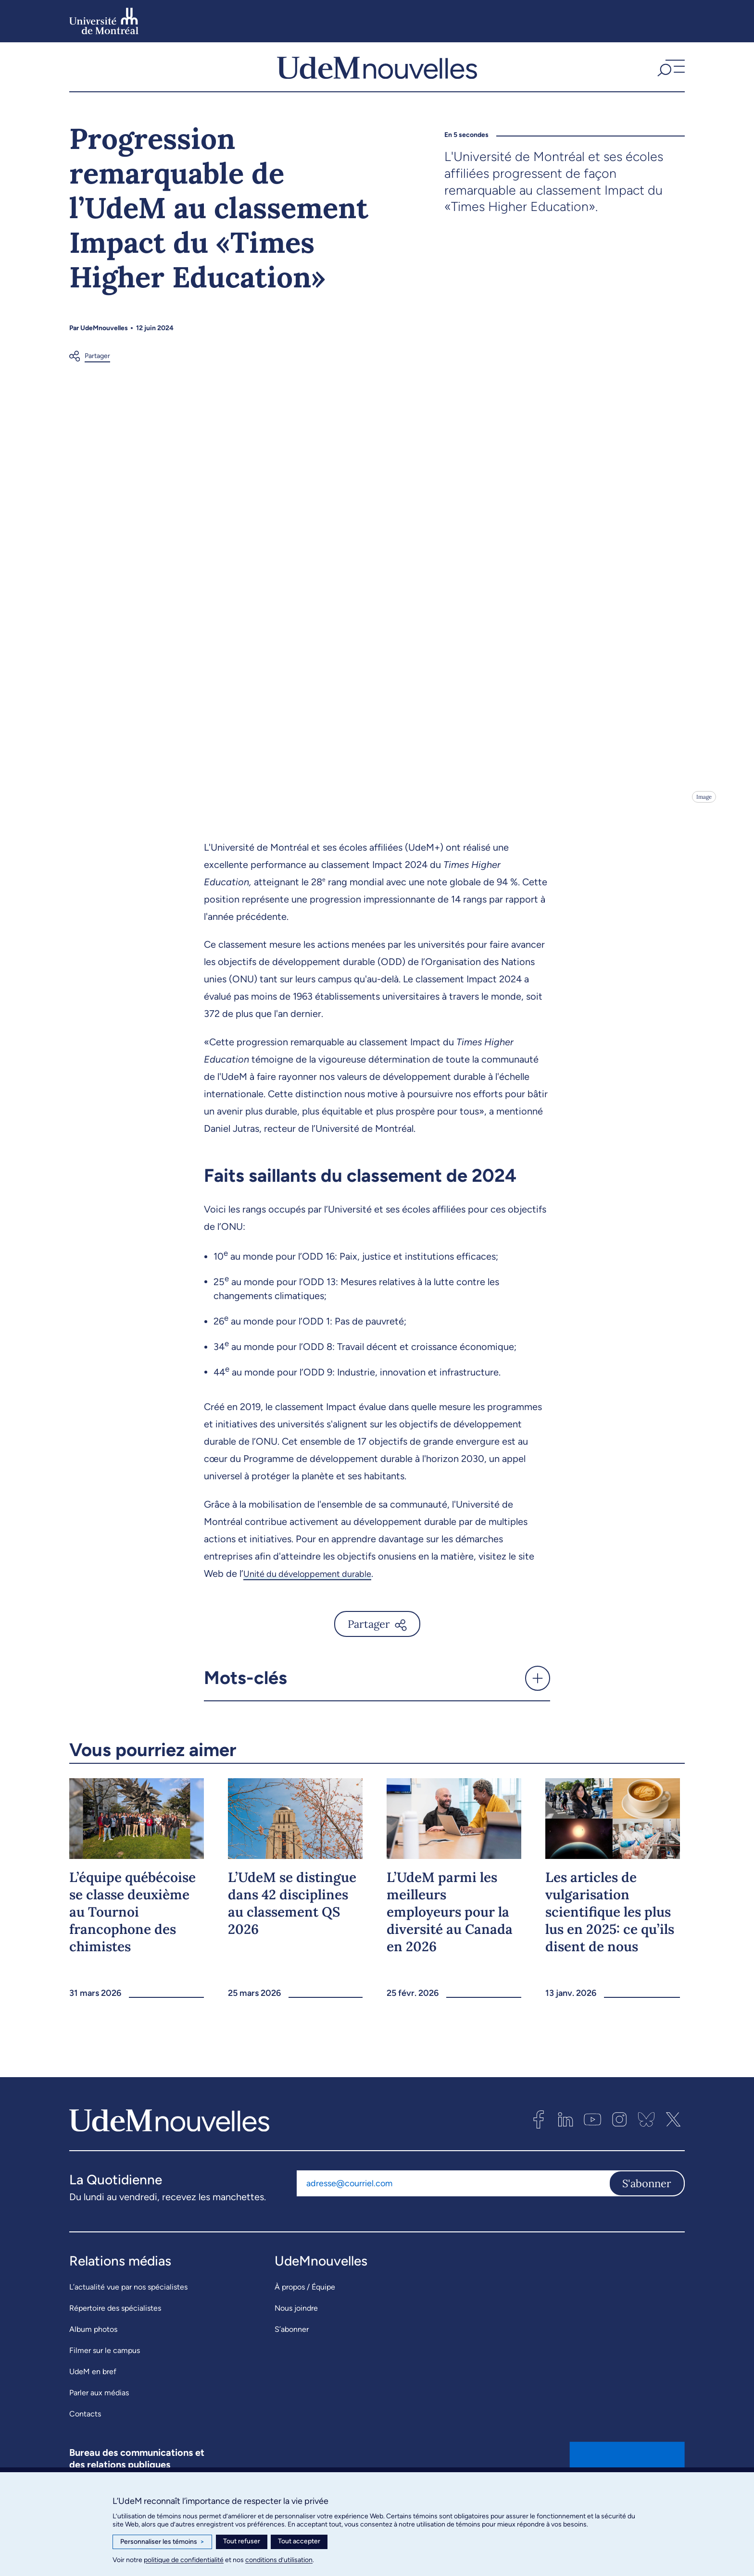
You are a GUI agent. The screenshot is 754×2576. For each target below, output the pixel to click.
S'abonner (646, 2202)
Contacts (85, 2433)
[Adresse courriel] (453, 2202)
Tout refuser (241, 2541)
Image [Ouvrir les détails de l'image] (703, 815)
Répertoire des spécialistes (115, 2327)
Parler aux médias (99, 2411)
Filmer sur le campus (104, 2369)
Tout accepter (299, 2541)
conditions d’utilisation (279, 2560)
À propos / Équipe (305, 2306)
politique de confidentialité (184, 2560)
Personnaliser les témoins (162, 2542)
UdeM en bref (92, 2390)
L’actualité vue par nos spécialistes (128, 2306)
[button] (670, 76)
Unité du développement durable (314, 1592)
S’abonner (292, 2348)
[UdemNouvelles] (377, 76)
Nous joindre (296, 2327)
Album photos (93, 2348)
